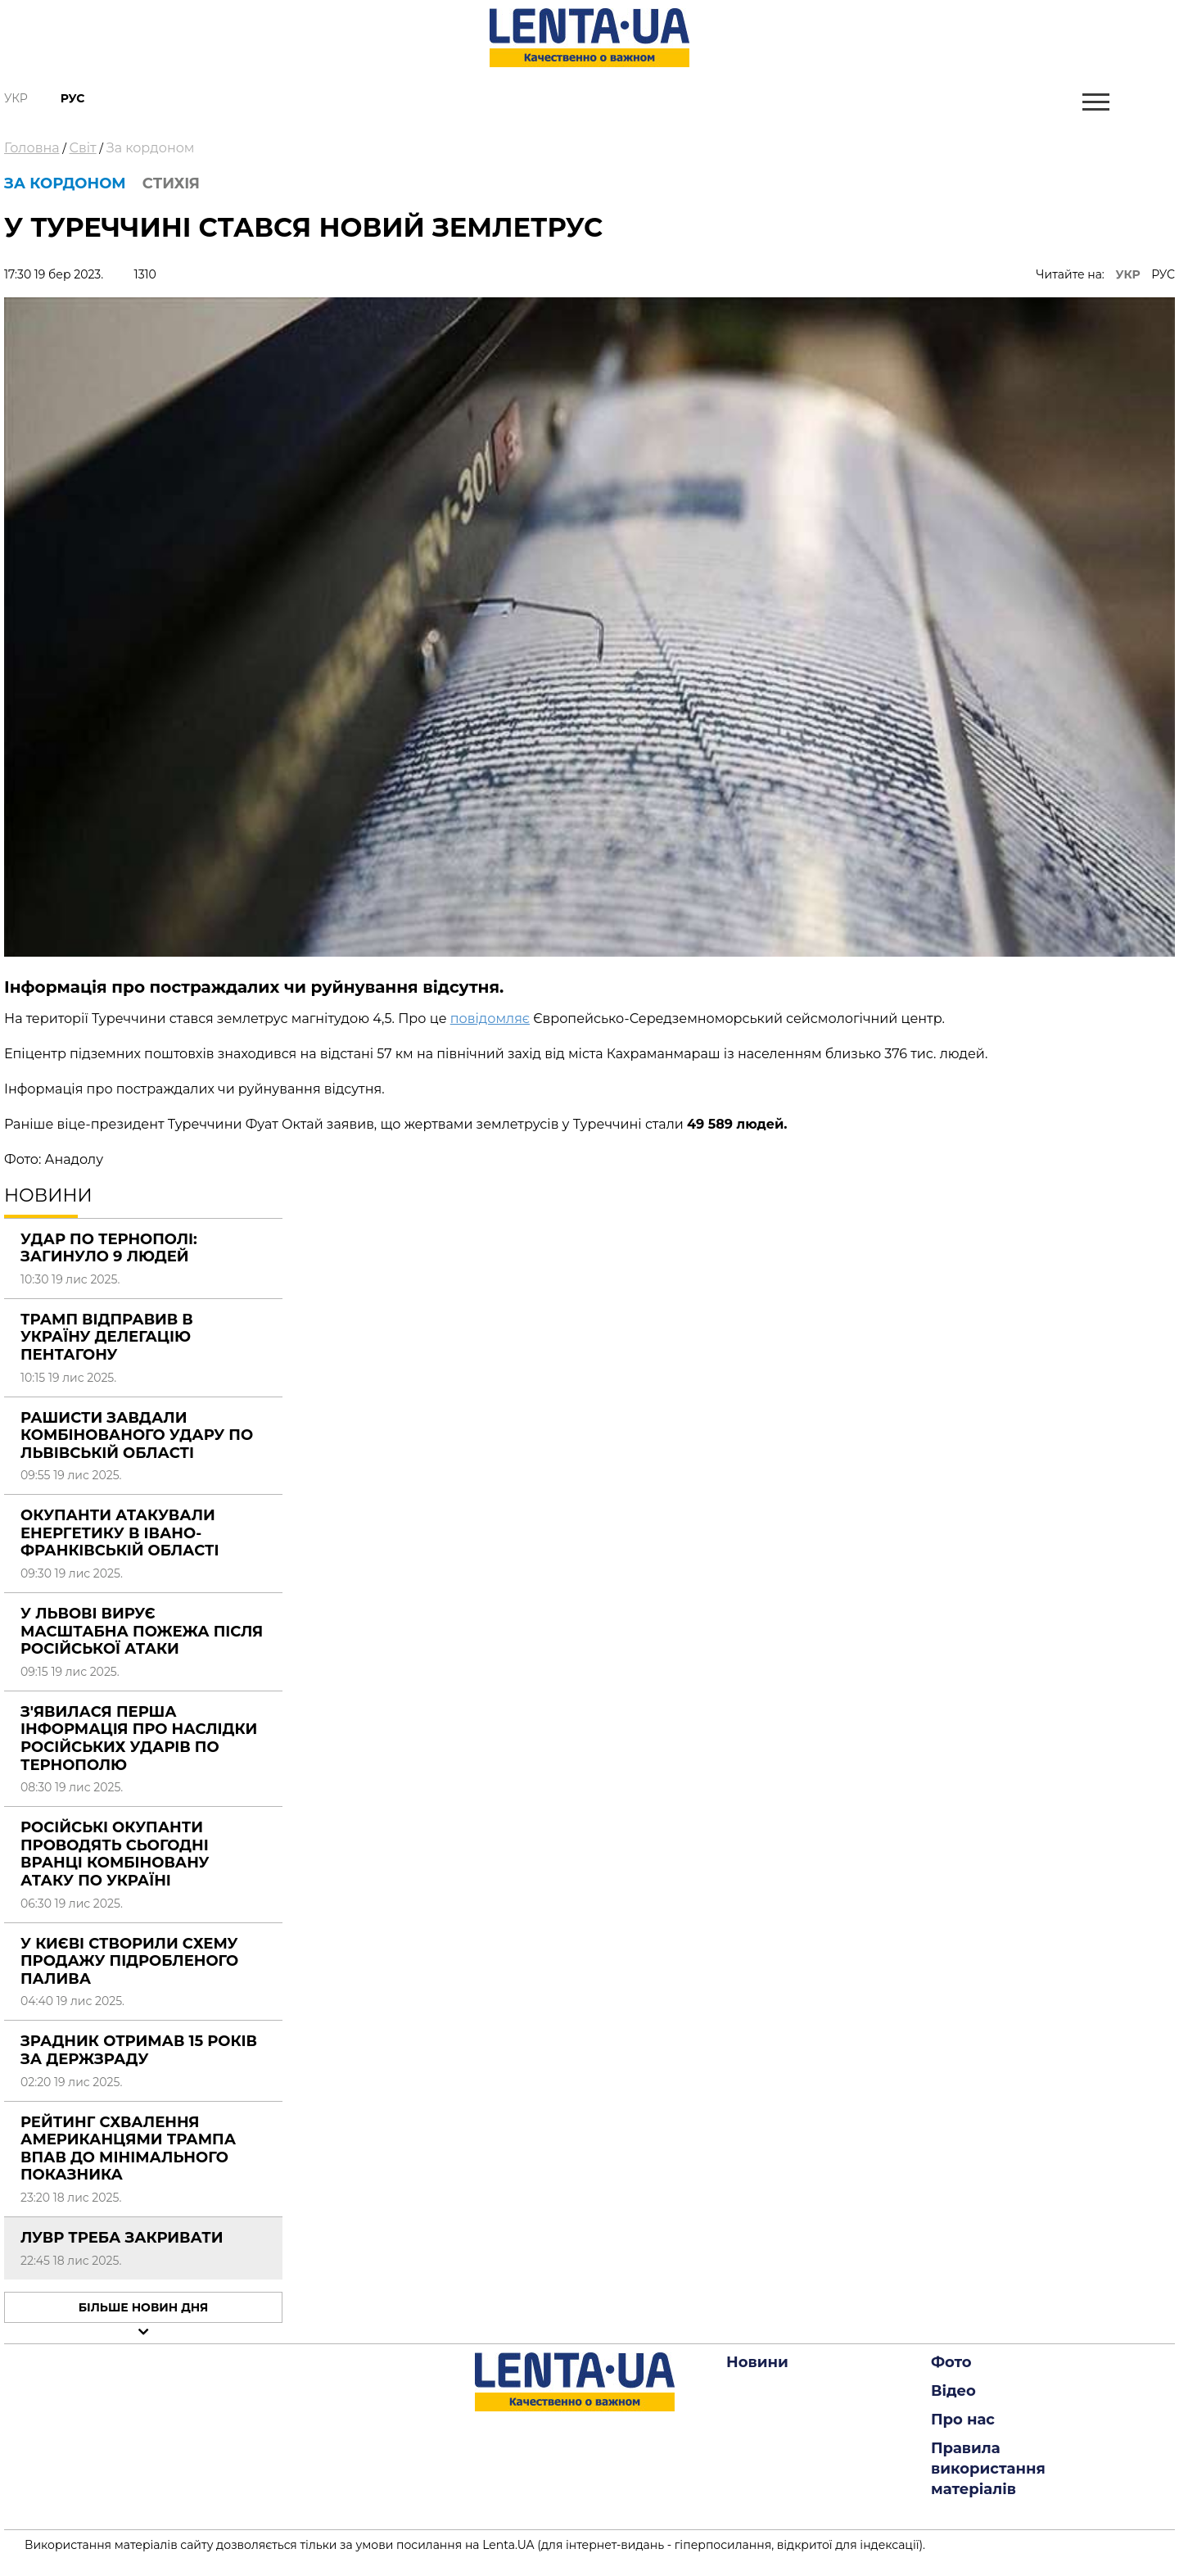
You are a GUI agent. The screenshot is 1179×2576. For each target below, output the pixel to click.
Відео (953, 2391)
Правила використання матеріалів (988, 2468)
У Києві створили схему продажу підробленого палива (129, 1961)
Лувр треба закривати (121, 2238)
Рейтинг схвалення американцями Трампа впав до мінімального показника (128, 2148)
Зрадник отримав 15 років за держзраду (138, 2050)
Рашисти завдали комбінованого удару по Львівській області (136, 1435)
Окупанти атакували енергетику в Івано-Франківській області (119, 1533)
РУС (1163, 274)
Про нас (963, 2420)
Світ (83, 148)
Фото (951, 2362)
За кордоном (150, 148)
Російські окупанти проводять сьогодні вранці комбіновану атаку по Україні (115, 1854)
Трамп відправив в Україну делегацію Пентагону (106, 1337)
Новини (757, 2362)
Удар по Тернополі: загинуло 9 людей (108, 1248)
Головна (32, 148)
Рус (73, 98)
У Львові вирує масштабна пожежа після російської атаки (141, 1631)
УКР (1128, 274)
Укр (16, 98)
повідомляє (490, 1018)
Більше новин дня (144, 2307)
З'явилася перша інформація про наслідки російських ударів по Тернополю (138, 1738)
